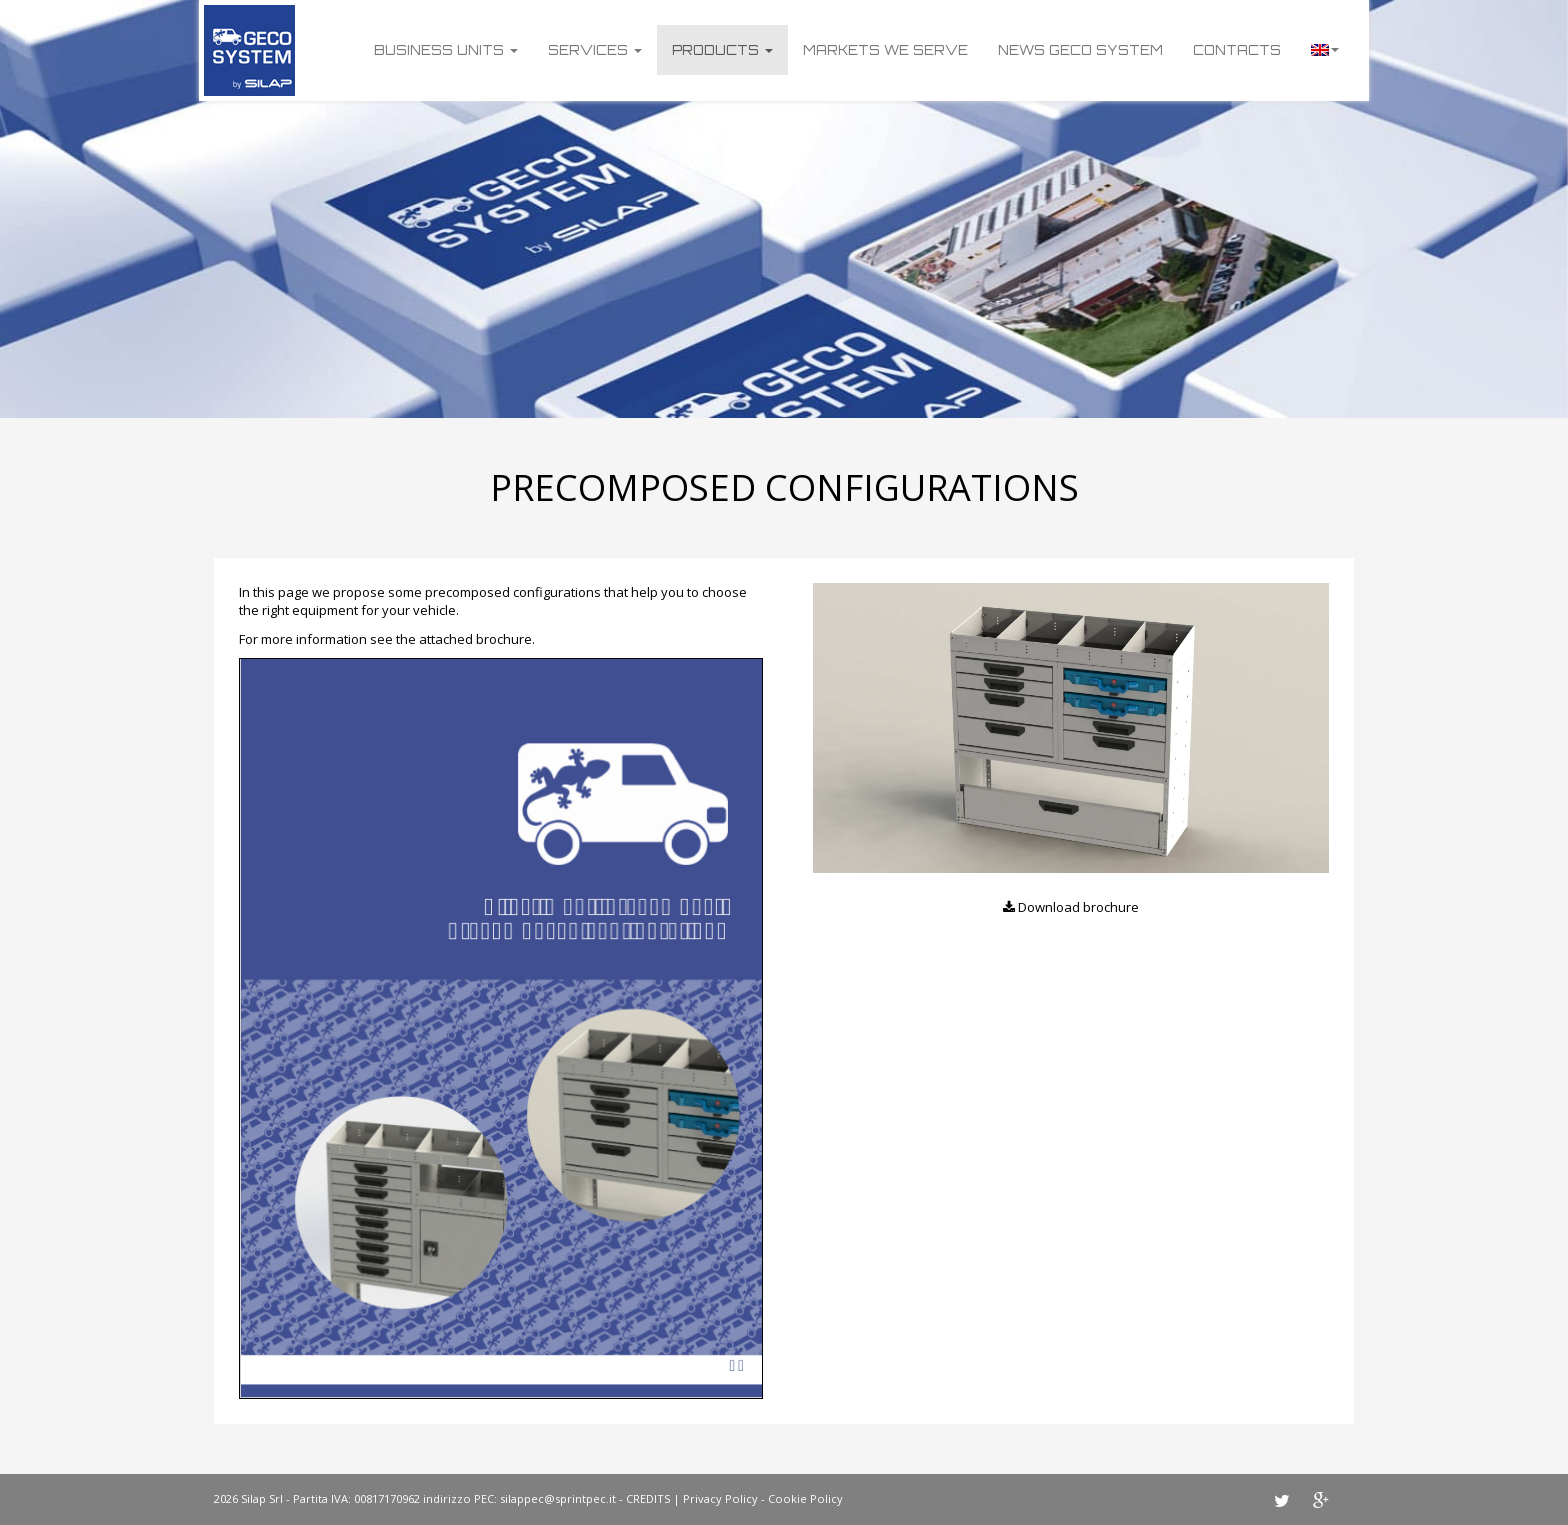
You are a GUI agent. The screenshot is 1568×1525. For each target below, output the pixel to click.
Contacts (1237, 50)
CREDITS (648, 1498)
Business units (446, 50)
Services (595, 50)
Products (722, 50)
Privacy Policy (720, 1498)
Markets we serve (885, 50)
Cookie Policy (805, 1498)
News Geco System (1080, 50)
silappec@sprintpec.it (558, 1498)
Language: (1325, 50)
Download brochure (1071, 907)
